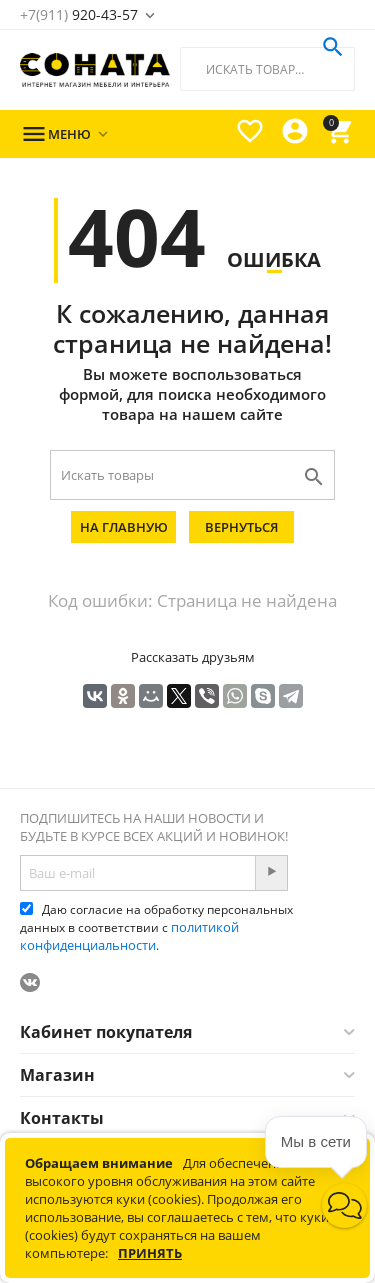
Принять (150, 1253)
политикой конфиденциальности (129, 936)
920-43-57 (79, 14)
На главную (124, 527)
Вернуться (241, 527)
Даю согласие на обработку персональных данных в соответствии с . (156, 927)
